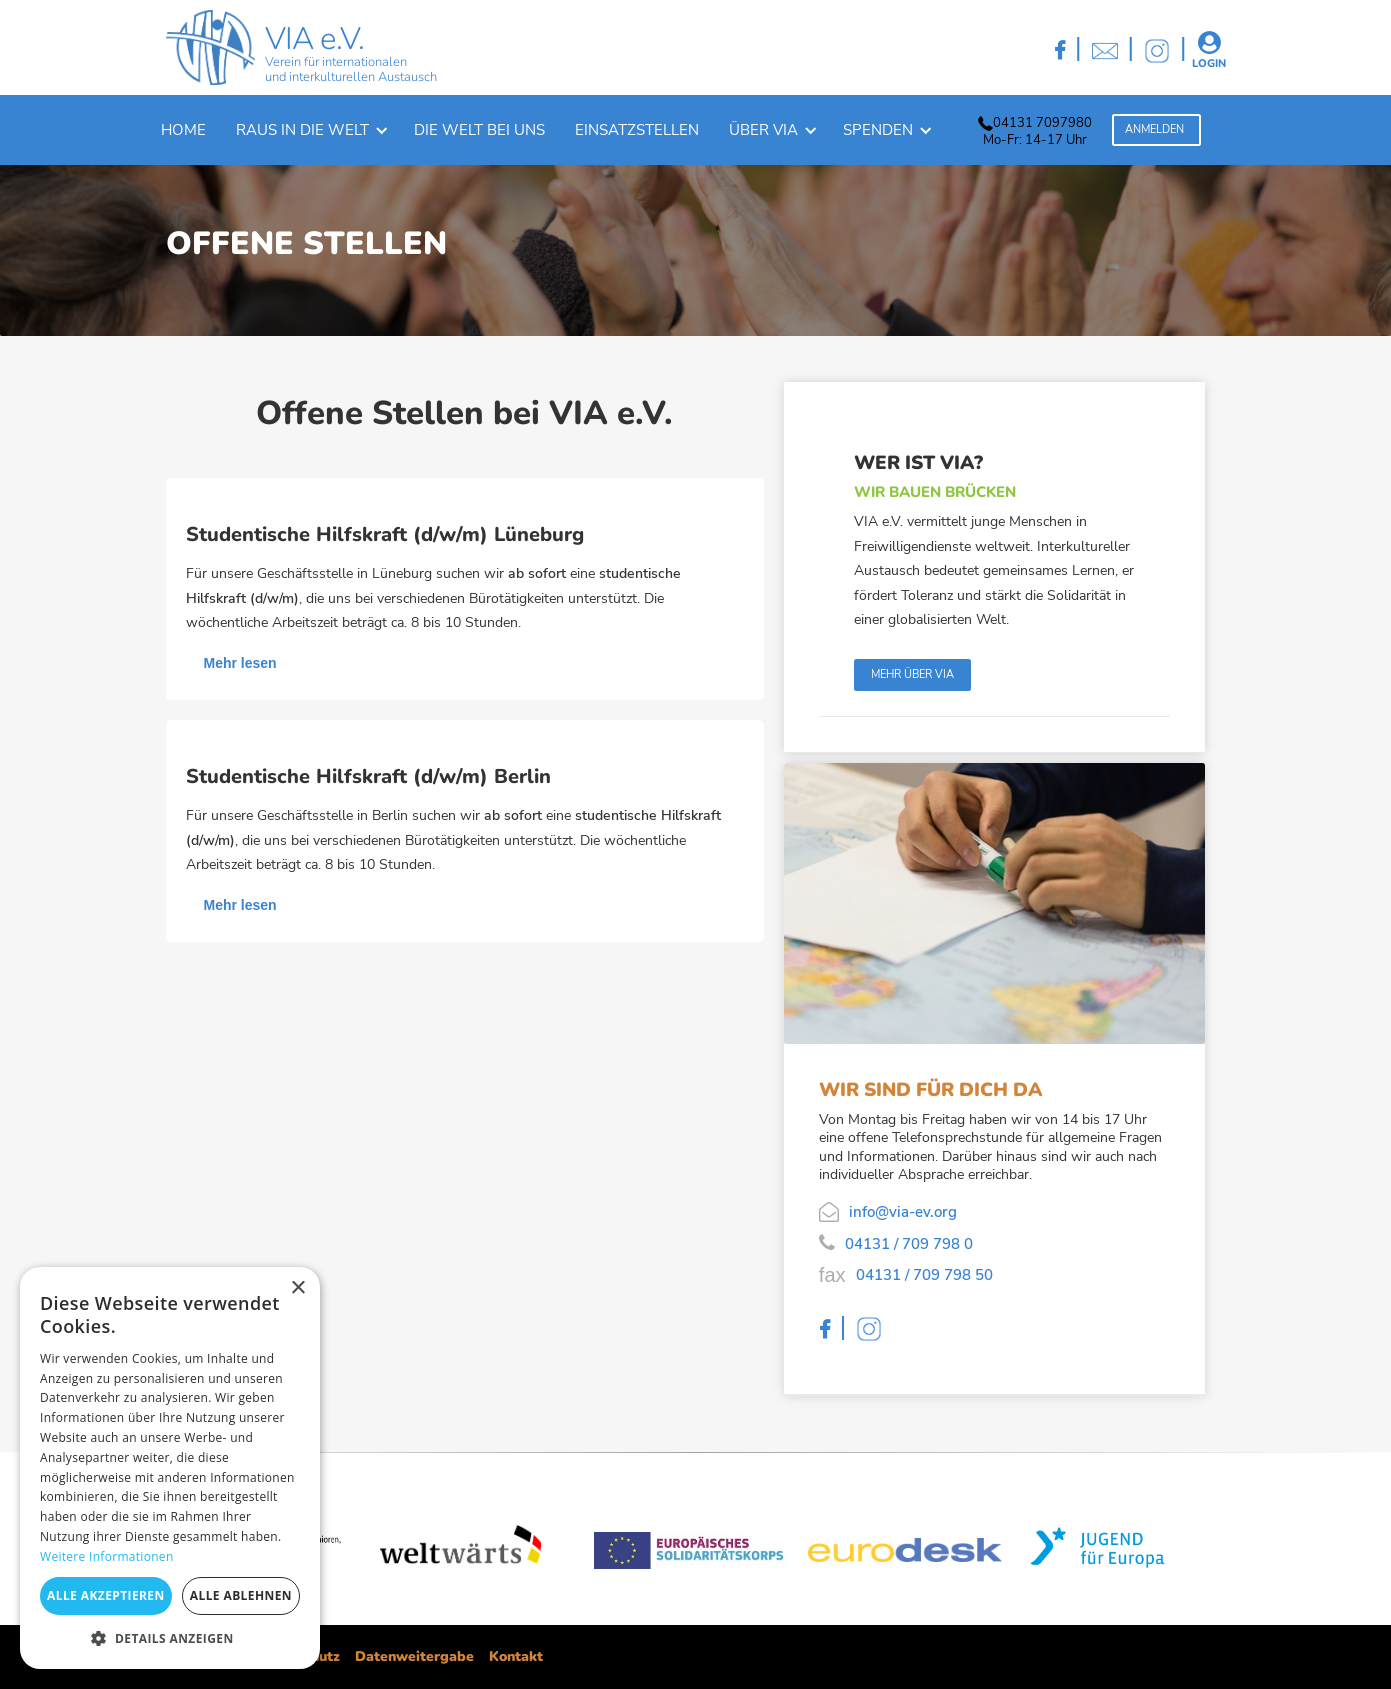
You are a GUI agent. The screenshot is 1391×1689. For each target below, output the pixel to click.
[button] (310, 130)
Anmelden (1154, 129)
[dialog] (170, 1468)
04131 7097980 (1042, 123)
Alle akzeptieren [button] (106, 1595)
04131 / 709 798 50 (924, 1275)
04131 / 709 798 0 (909, 1244)
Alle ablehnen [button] (241, 1595)
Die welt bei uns (479, 130)
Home (183, 130)
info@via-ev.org (903, 1212)
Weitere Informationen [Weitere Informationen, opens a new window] (107, 1556)
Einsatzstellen (637, 130)
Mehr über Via (912, 674)
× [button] (297, 1288)
